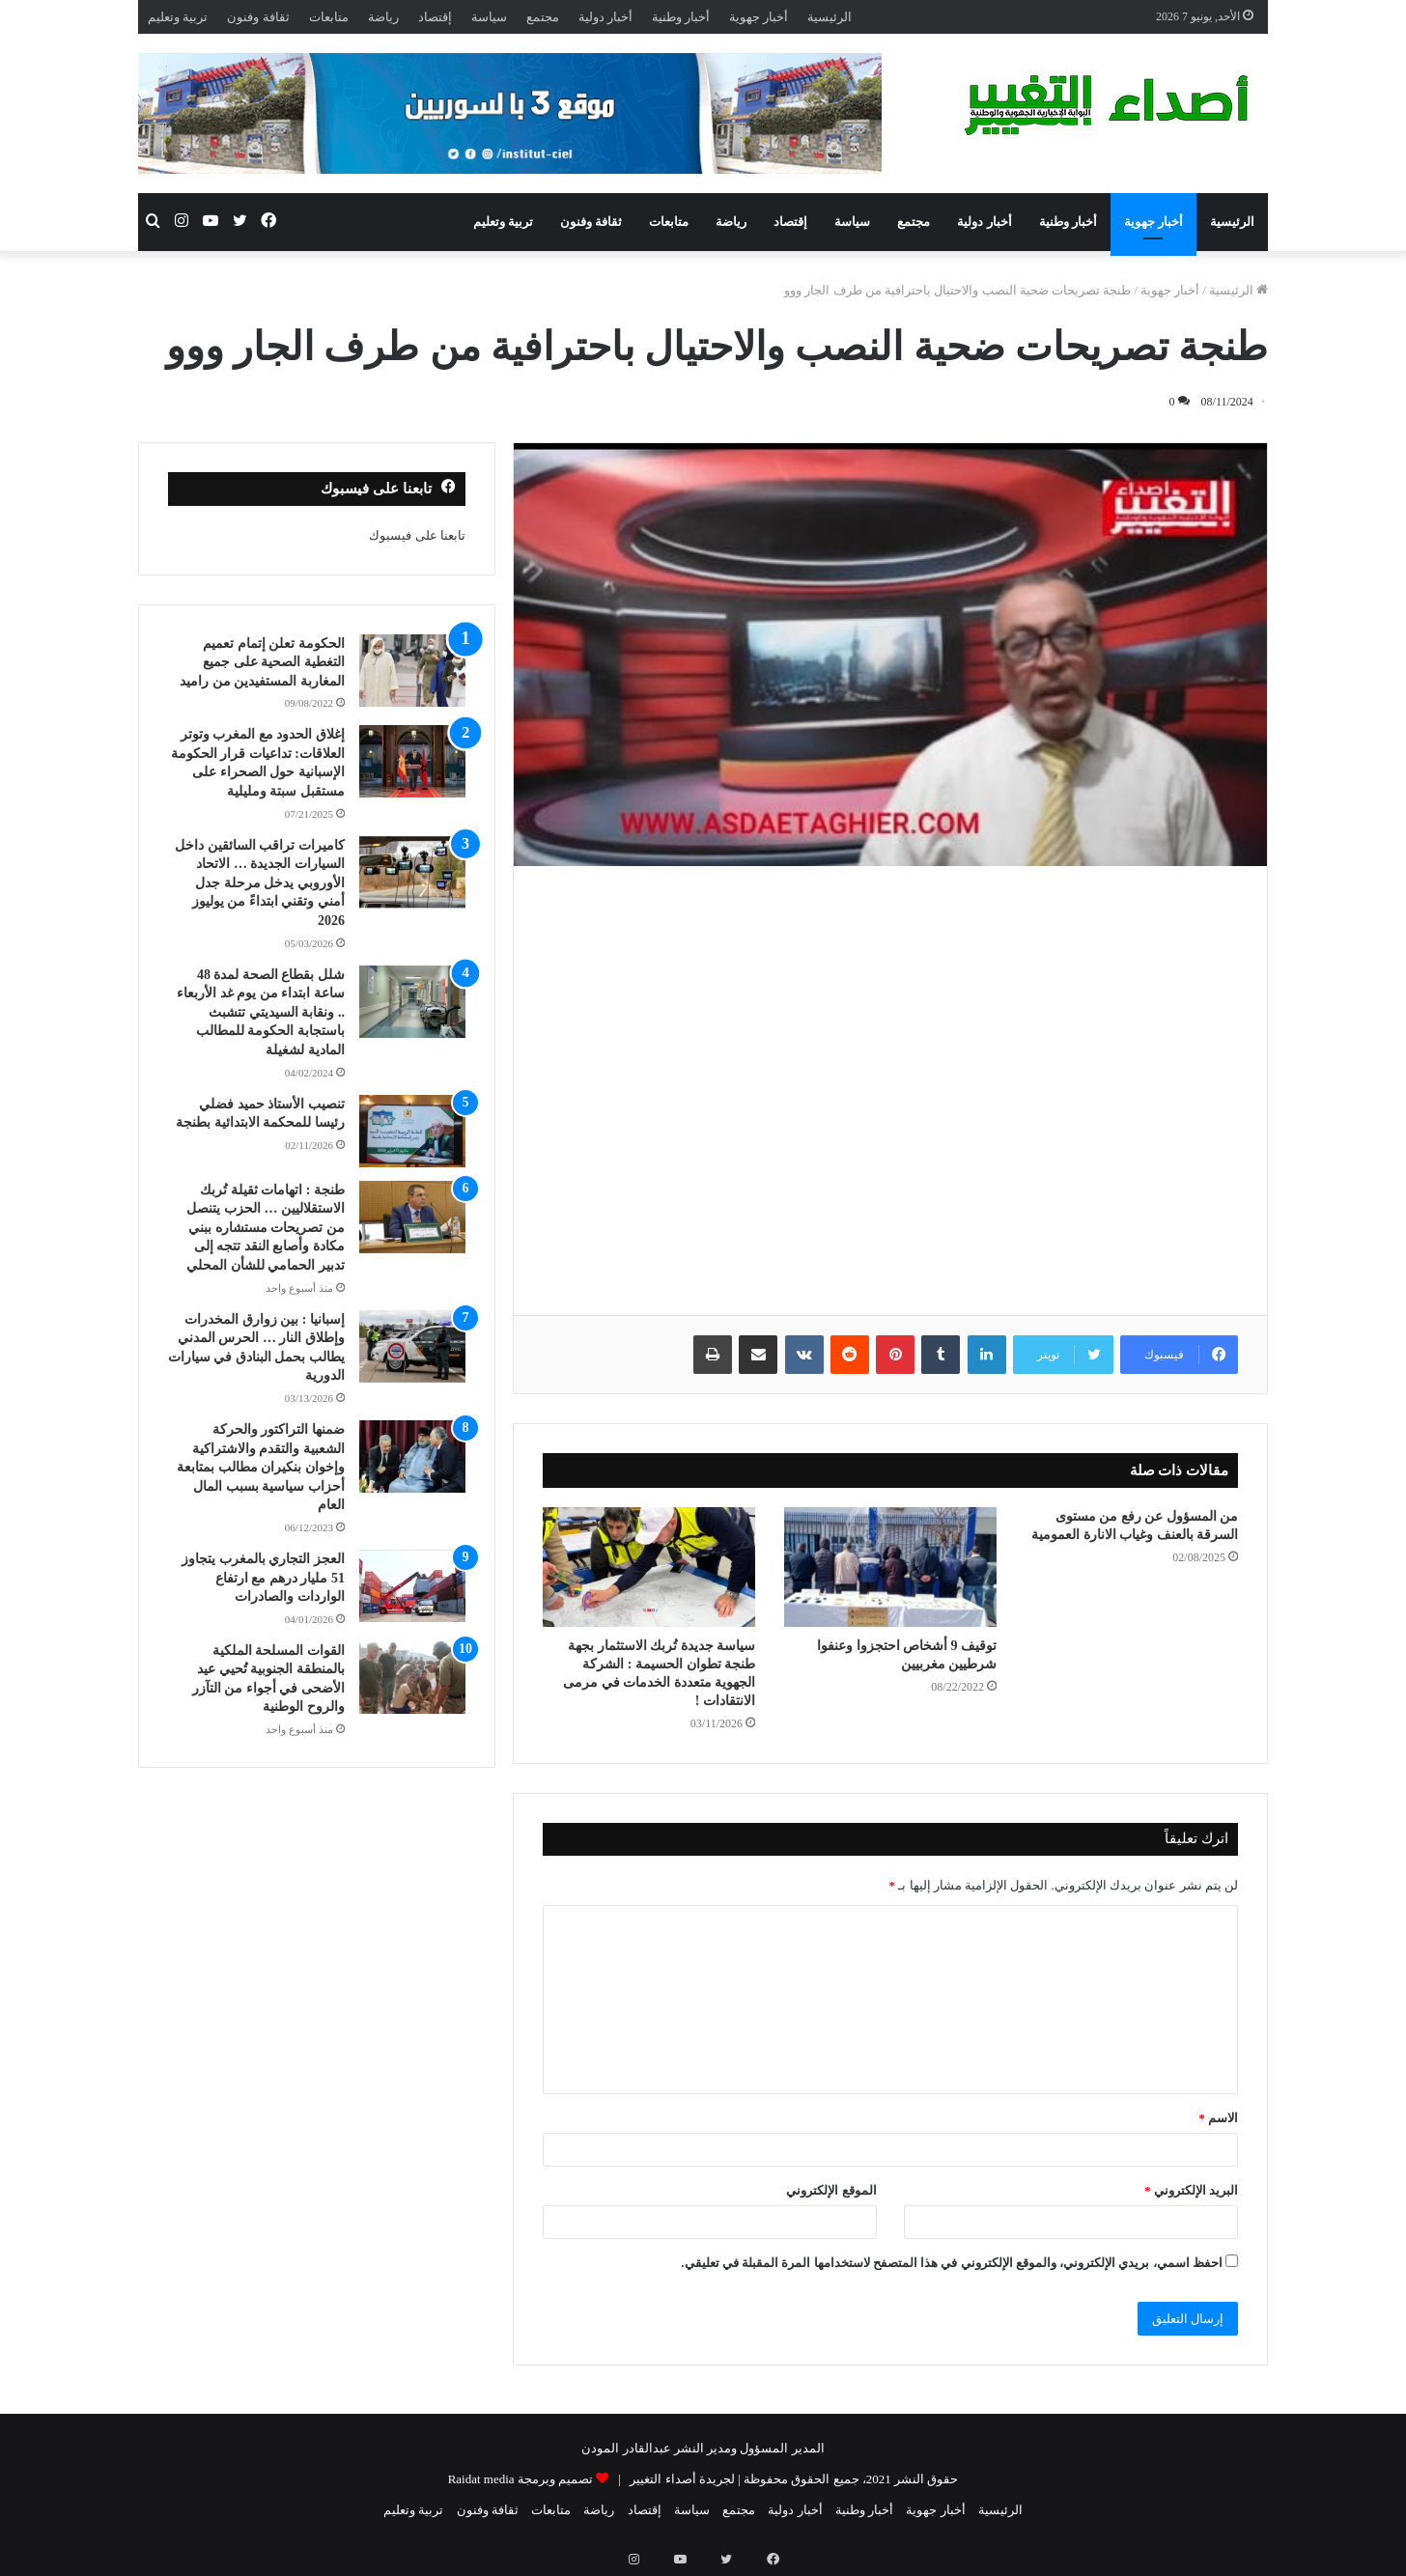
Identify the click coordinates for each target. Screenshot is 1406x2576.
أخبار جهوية (758, 17)
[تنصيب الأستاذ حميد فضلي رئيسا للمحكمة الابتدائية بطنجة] (412, 1131)
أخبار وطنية (681, 17)
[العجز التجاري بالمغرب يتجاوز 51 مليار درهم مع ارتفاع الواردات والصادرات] (412, 1586)
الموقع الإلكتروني (831, 2190)
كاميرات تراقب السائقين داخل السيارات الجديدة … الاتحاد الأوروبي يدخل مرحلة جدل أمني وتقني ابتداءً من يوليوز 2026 (260, 883)
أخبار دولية (605, 17)
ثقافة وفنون (258, 17)
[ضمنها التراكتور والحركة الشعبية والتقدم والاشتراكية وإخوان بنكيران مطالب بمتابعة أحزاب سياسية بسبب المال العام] (412, 1456)
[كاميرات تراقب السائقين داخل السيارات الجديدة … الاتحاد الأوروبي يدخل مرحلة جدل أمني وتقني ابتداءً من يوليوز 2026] (412, 872)
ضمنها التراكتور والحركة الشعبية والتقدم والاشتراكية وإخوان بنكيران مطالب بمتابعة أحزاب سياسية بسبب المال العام (261, 1467)
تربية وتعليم (178, 17)
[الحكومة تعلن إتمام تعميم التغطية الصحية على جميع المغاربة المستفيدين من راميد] (412, 670)
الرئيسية (829, 17)
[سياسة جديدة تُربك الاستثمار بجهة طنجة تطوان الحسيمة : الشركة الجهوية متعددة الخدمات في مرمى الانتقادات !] (649, 1567)
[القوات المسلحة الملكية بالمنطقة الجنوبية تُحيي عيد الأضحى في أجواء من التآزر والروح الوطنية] (412, 1677)
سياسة (489, 17)
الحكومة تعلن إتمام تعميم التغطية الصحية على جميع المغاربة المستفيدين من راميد (262, 662)
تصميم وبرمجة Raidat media (520, 2479)
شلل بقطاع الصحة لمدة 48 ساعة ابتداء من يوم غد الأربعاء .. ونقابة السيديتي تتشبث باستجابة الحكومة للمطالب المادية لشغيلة (261, 1012)
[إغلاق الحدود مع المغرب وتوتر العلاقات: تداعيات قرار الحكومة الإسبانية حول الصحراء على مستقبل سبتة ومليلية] (412, 761)
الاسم (1218, 2118)
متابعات (329, 17)
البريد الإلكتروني (1191, 2190)
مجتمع (542, 17)
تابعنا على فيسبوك (417, 535)
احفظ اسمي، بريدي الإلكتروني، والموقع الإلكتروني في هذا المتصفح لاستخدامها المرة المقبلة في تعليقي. (952, 2262)
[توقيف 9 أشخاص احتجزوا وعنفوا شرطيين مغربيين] (890, 1567)
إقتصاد (435, 17)
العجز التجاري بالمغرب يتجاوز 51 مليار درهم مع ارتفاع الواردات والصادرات (263, 1578)
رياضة (383, 17)
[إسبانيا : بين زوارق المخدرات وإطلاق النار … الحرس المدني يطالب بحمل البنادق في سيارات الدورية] (412, 1346)
